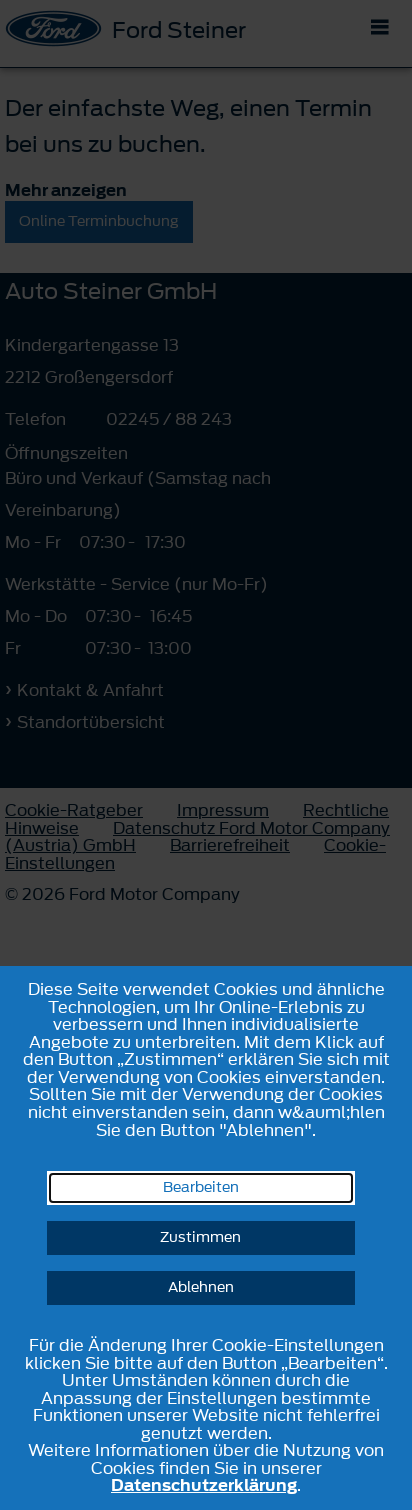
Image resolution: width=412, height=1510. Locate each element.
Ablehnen (201, 1287)
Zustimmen (200, 1237)
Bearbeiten (201, 1187)
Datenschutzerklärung (204, 1485)
